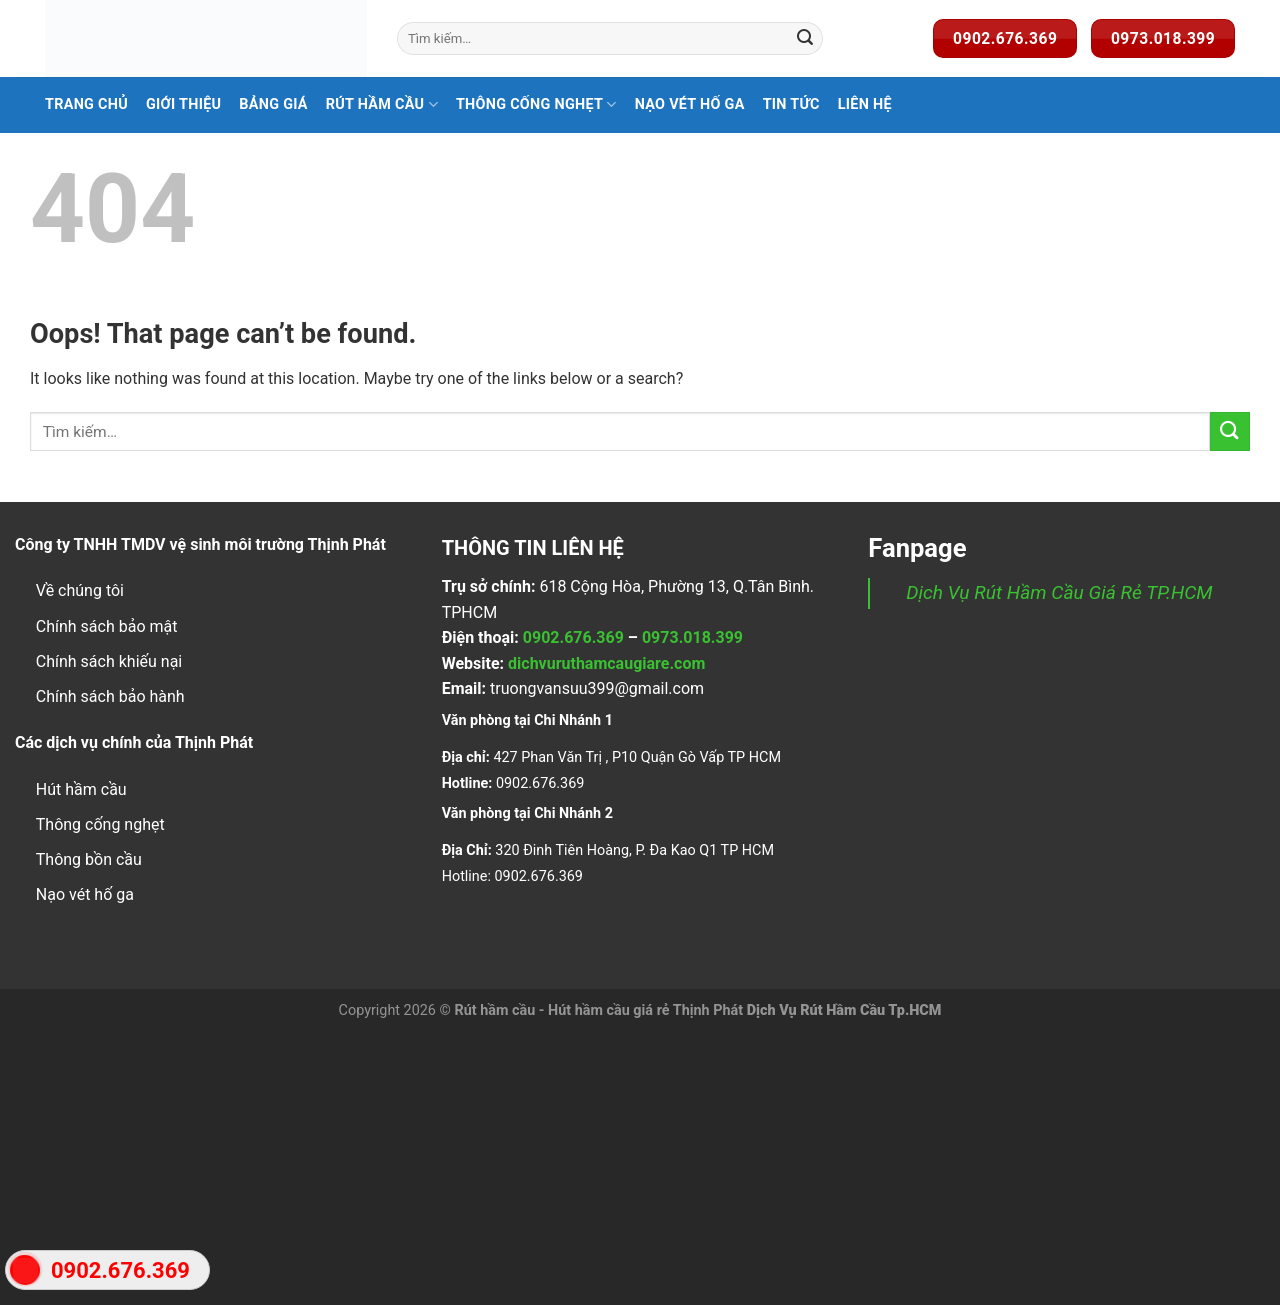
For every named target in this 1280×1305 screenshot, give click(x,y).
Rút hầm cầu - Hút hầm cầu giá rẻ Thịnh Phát (598, 1010)
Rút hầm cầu (382, 104)
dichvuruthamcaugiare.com (606, 663)
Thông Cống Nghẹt (536, 104)
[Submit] (805, 39)
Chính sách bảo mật (107, 626)
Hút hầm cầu (81, 789)
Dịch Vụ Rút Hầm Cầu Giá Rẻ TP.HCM (1059, 592)
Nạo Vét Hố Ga (690, 104)
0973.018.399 (692, 637)
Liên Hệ (865, 104)
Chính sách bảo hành (110, 696)
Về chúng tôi (80, 590)
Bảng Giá (273, 104)
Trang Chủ (86, 104)
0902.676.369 (573, 637)
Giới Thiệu (183, 104)
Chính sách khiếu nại (109, 661)
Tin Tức (791, 104)
